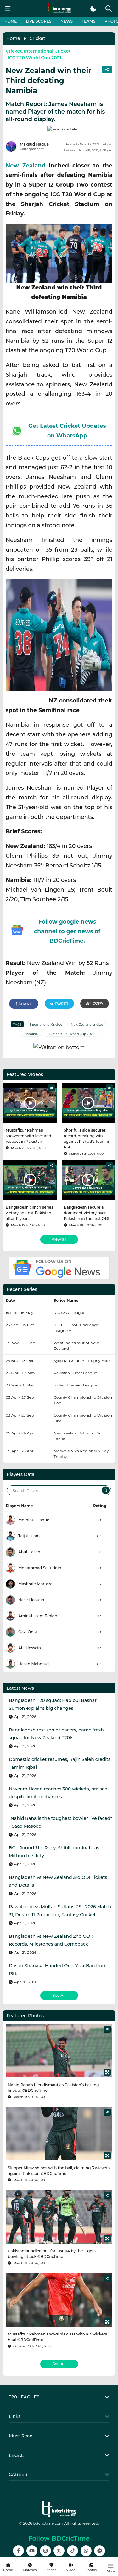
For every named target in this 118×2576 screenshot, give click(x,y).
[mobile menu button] (8, 8)
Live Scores (38, 21)
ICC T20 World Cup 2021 (34, 58)
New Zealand (26, 159)
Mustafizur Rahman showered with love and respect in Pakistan (28, 1121)
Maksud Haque (34, 137)
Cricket (37, 38)
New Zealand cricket (87, 1018)
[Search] (106, 1475)
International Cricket (47, 51)
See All (59, 1980)
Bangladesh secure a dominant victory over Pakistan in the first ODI (87, 1198)
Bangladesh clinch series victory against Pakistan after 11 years (29, 1198)
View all (59, 1224)
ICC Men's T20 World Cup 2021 (70, 1028)
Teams (88, 21)
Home (10, 21)
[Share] (51, 1072)
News (66, 21)
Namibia (31, 1028)
